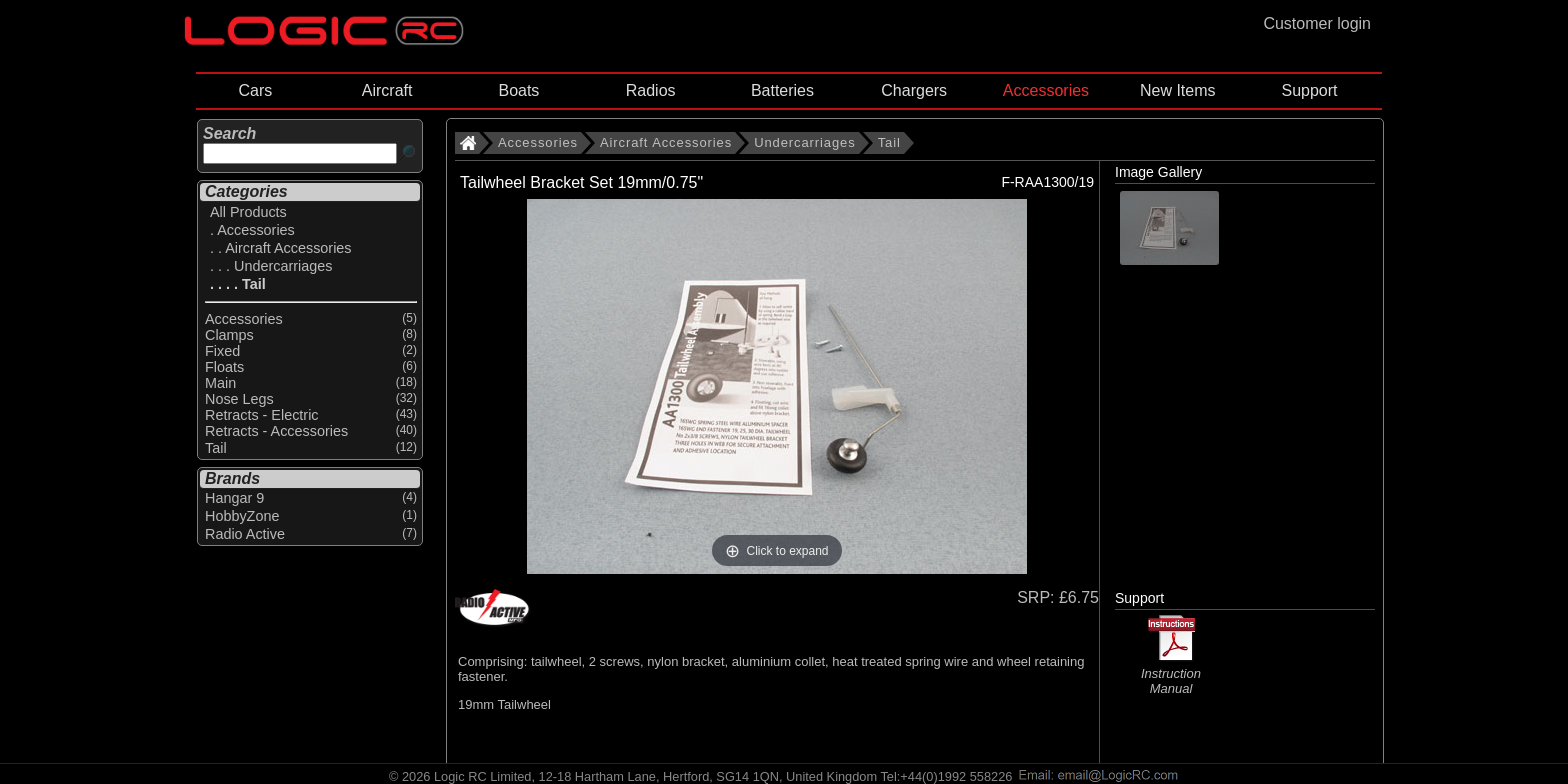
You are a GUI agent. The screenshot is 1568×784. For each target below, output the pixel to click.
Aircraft (387, 90)
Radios (651, 90)
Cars (255, 90)
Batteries (782, 90)
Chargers (914, 90)
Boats (518, 90)
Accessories (1046, 90)
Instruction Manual (1171, 672)
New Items (1178, 90)
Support (1309, 90)
